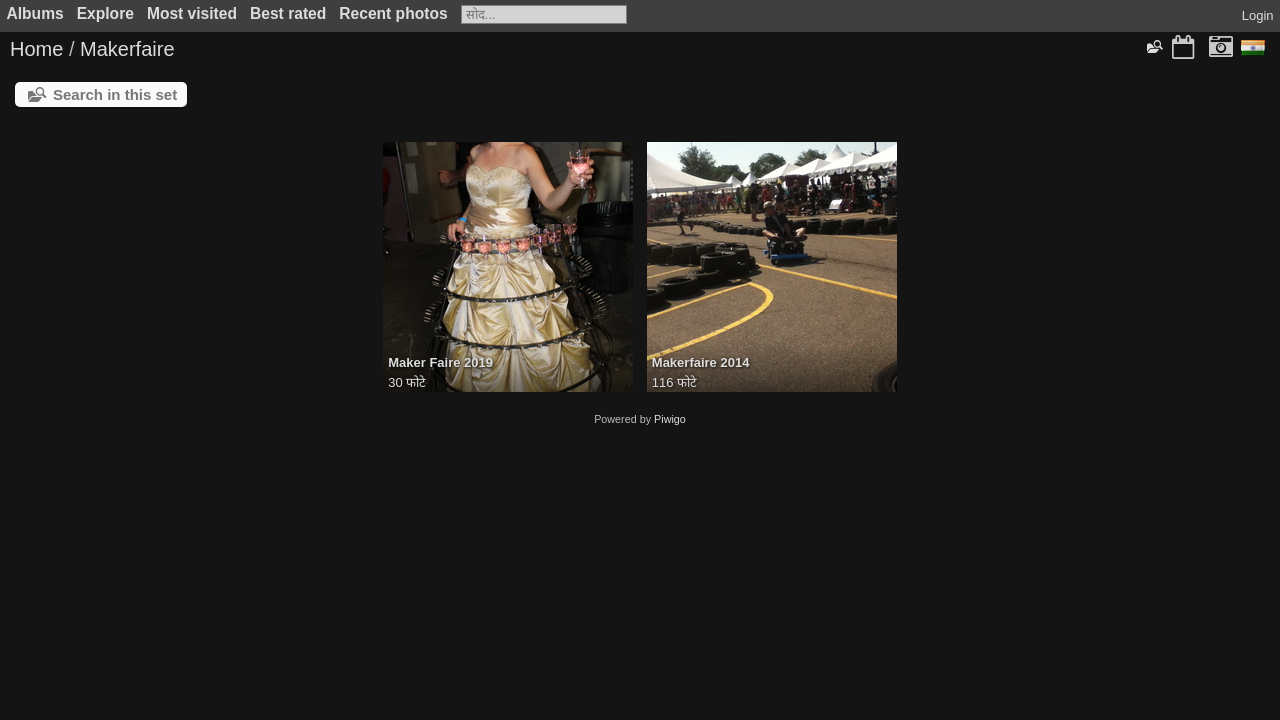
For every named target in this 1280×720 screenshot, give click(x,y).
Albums (35, 13)
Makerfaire (127, 49)
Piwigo (670, 419)
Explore (105, 13)
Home (36, 49)
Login (1258, 15)
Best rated (288, 13)
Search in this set (115, 94)
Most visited (192, 13)
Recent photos (393, 13)
